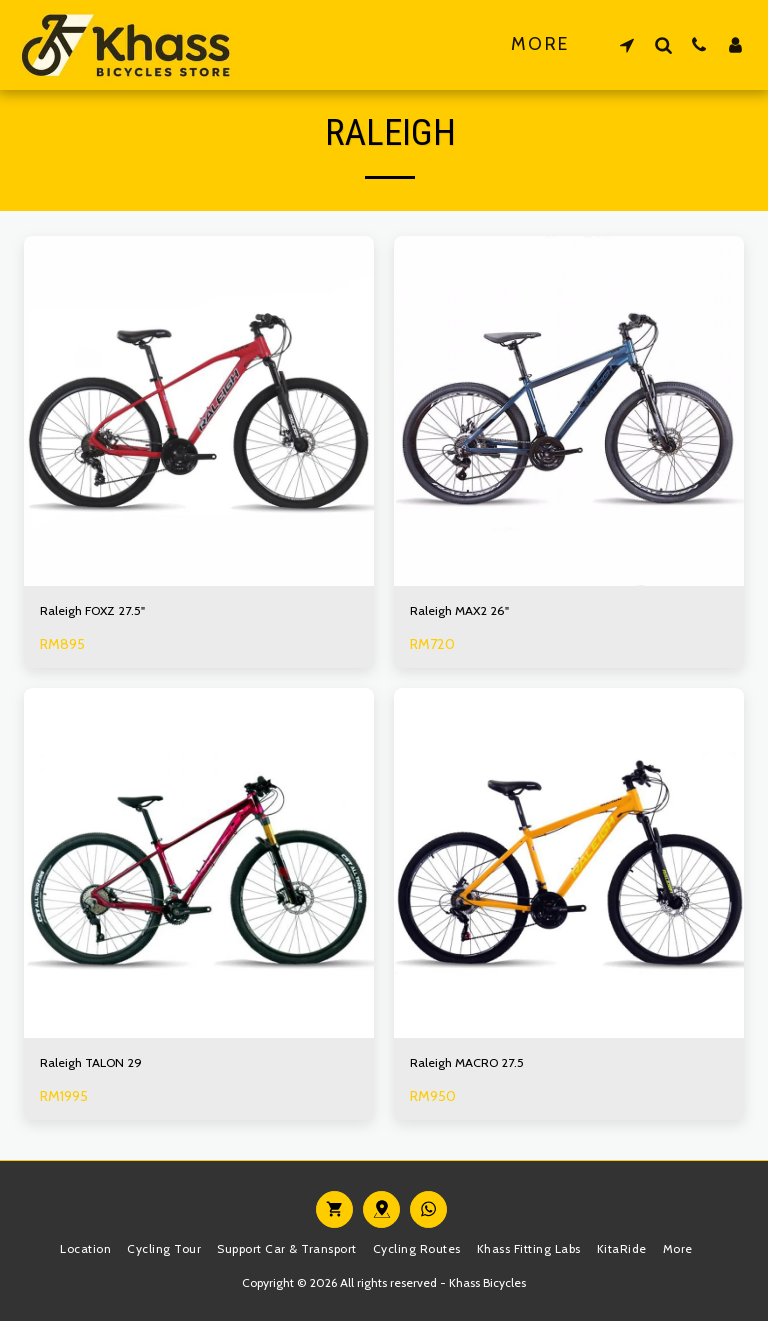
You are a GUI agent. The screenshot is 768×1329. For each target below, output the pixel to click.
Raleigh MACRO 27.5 (475, 1069)
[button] (627, 44)
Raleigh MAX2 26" (467, 613)
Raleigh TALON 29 (99, 1069)
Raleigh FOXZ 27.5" (101, 613)
